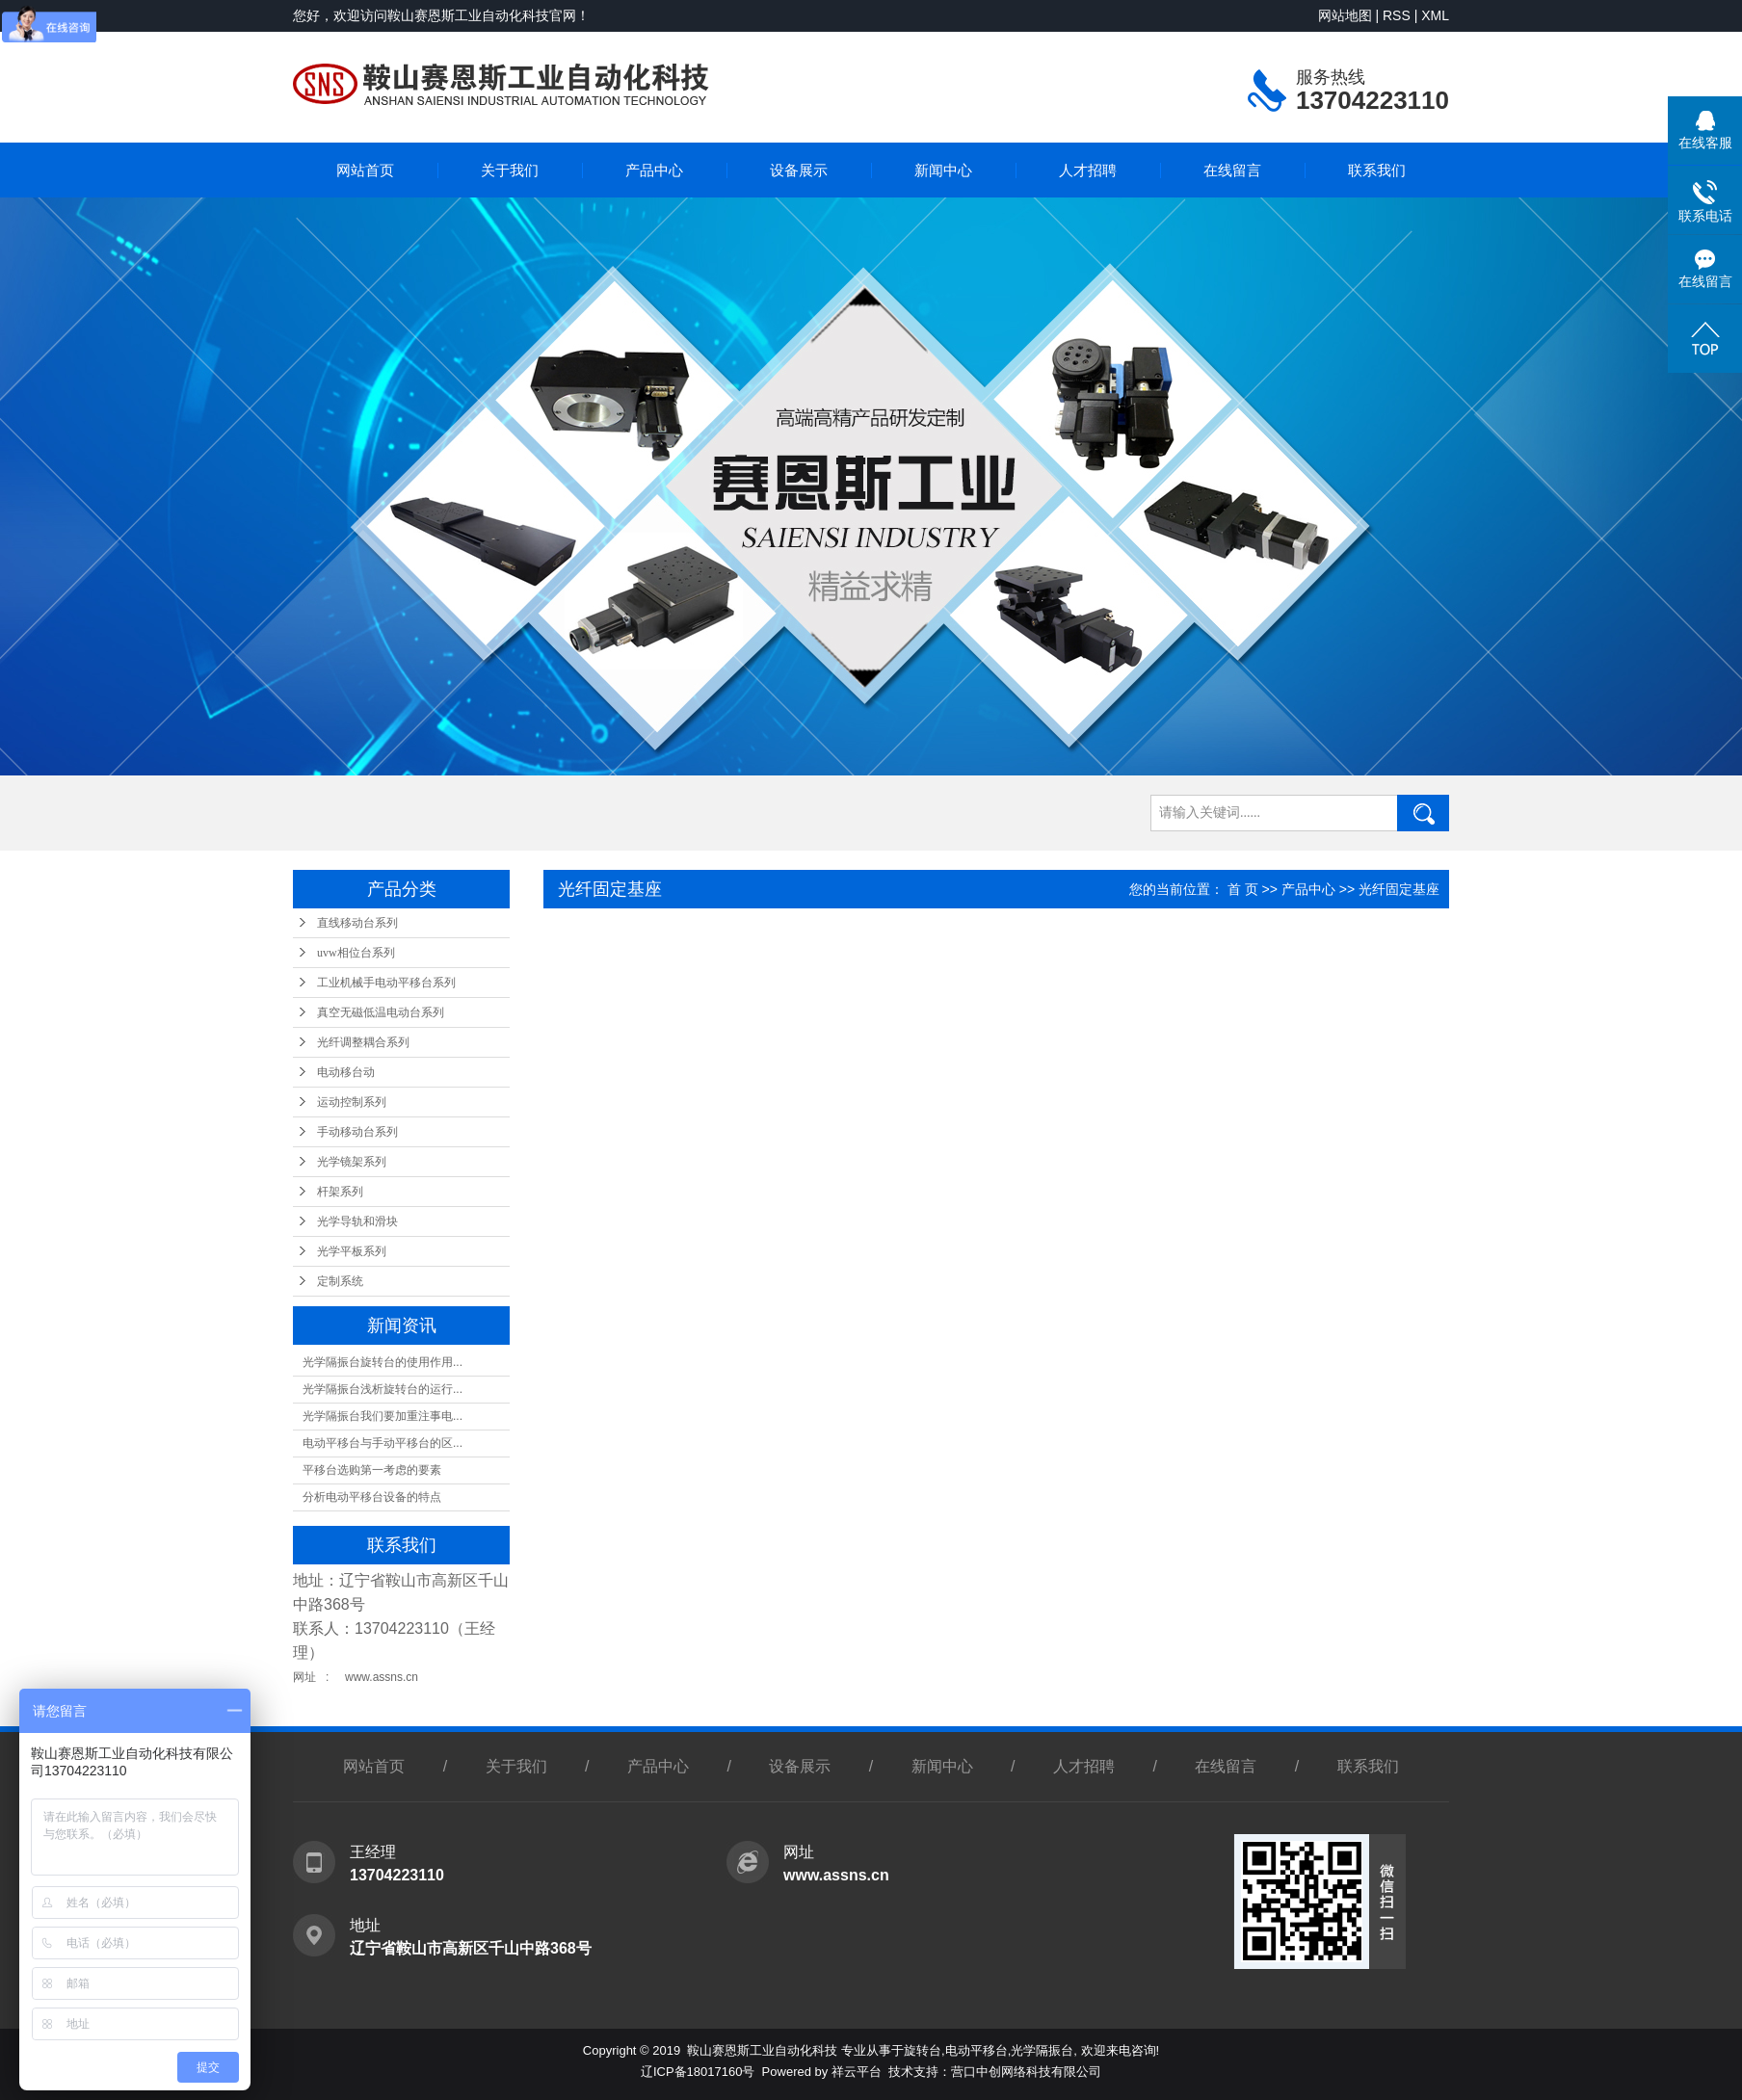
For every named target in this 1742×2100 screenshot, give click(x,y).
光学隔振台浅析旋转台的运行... (382, 1389)
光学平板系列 (351, 1251)
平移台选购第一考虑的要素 (372, 1470)
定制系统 (340, 1281)
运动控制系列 (351, 1102)
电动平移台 (976, 2050)
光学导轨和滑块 (357, 1221)
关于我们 (510, 170)
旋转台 (922, 2050)
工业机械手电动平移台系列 (386, 982)
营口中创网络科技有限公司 (1026, 2071)
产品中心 (654, 170)
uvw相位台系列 (356, 952)
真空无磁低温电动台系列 (380, 1012)
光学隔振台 (1042, 2050)
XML (1435, 15)
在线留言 (1232, 170)
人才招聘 (1088, 170)
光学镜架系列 (351, 1161)
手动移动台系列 (357, 1132)
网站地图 (1345, 15)
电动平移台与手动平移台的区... (382, 1443)
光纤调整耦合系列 (363, 1042)
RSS (1397, 15)
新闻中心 (943, 170)
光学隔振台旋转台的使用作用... (382, 1362)
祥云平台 (856, 2071)
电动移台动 (346, 1072)
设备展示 (799, 170)
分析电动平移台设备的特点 (372, 1497)
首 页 (1242, 889)
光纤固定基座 (1399, 889)
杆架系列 (340, 1191)
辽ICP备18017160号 (698, 2071)
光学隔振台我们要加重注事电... (382, 1416)
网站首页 (365, 170)
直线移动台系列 (357, 923)
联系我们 (1377, 170)
